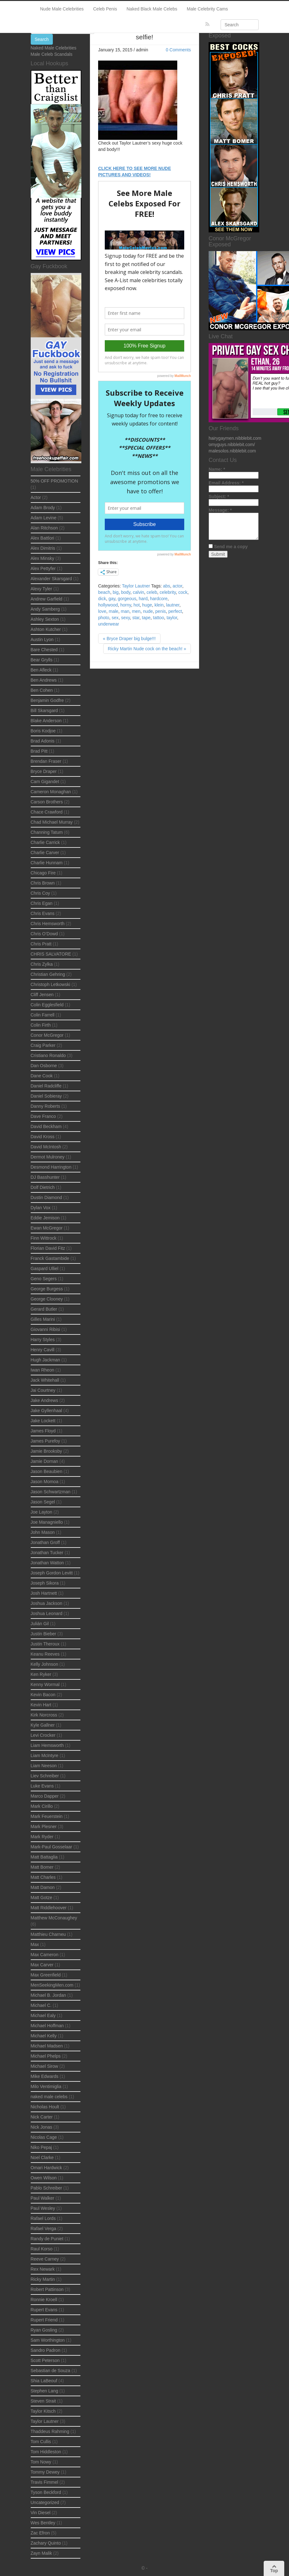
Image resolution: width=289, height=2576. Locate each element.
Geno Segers (44, 1278)
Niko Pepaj (41, 2147)
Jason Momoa (45, 1481)
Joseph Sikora (45, 1583)
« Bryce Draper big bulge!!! (129, 638)
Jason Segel (43, 1501)
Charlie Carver (45, 852)
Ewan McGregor (47, 1227)
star (136, 617)
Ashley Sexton (45, 619)
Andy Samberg (45, 609)
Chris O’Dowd (44, 933)
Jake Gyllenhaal (46, 1410)
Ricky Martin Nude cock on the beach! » (147, 648)
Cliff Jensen (42, 994)
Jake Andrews (44, 1400)
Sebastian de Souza (50, 2370)
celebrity (168, 592)
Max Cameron (45, 1954)
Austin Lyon (42, 639)
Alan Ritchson (44, 527)
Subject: (219, 496)
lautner (172, 604)
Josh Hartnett (44, 1593)
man (125, 611)
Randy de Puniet (47, 2238)
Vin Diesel (41, 2512)
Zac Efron (40, 2532)
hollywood (108, 604)
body (125, 592)
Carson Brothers (47, 801)
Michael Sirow (44, 2066)
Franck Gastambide (50, 1258)
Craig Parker (43, 1045)
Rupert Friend (44, 2319)
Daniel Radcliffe (46, 1085)
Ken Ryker (41, 1674)
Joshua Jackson (46, 1603)
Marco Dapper (45, 1796)
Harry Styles (43, 1339)
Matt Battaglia (44, 1856)
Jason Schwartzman (51, 1491)
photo (103, 617)
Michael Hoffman (47, 2025)
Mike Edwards (45, 2076)
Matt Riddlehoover (49, 1907)
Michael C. (41, 2005)
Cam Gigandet (45, 781)
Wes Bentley (43, 2522)
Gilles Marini (43, 1319)
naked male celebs (49, 2096)
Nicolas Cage (44, 2137)
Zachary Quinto (46, 2543)
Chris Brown (43, 883)
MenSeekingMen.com (52, 1985)
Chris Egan (42, 903)
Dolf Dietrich (43, 1187)
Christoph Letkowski (50, 984)
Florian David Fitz (48, 1248)
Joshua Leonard (46, 1613)
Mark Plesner (44, 1826)
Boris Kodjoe (43, 730)
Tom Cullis (41, 2441)
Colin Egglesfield (47, 1004)
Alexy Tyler (41, 588)
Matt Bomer (42, 1867)
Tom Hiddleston (46, 2451)
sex (115, 617)
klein (159, 604)
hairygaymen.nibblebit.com (235, 438)
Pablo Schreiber (46, 2187)
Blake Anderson (46, 720)
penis (160, 611)
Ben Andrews (44, 680)
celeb (152, 592)
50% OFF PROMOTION (54, 480)
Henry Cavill (42, 1349)
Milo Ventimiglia (46, 2086)
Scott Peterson (45, 2360)
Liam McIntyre (45, 1755)
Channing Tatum (47, 832)
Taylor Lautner (136, 585)
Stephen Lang (44, 2390)
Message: (220, 510)
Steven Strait (43, 2401)
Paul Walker (42, 2198)
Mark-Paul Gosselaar (51, 1846)
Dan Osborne (44, 1065)
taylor (171, 617)
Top (274, 2568)
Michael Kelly (44, 2035)
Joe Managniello (47, 1522)
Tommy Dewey (45, 2472)
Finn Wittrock (44, 1238)
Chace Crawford (47, 811)
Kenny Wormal (45, 1684)
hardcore (158, 598)
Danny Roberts (45, 1106)
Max (35, 1944)
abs (166, 585)
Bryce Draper (44, 771)
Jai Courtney (43, 1390)
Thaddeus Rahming (50, 2431)
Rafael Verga (43, 2228)
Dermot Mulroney (48, 1156)
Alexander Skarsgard (51, 578)
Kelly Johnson (44, 1664)
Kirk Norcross (44, 1714)
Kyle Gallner (43, 1725)
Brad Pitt (39, 751)
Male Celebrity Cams (207, 8)
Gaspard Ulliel (45, 1268)
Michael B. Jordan (48, 1995)
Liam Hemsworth (47, 1745)
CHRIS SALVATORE (51, 954)
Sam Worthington (48, 2340)
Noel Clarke (42, 2157)
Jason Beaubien (46, 1471)
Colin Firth (41, 1025)
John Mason (43, 1532)
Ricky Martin (43, 2279)
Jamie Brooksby (46, 1451)
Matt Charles (43, 1877)
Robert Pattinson (47, 2289)
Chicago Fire (43, 872)
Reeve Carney (45, 2258)
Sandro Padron (45, 2350)
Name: (217, 469)
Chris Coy (40, 893)
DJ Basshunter (45, 1177)
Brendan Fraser (46, 761)
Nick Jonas (41, 2127)
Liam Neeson (44, 1765)
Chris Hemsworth (48, 923)
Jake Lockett (43, 1420)
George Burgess (47, 1288)
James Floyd (43, 1430)
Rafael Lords (43, 2218)
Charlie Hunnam (47, 862)
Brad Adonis (43, 740)
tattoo (158, 617)
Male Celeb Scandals (51, 54)
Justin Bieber (43, 1633)
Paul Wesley (43, 2208)
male (113, 611)
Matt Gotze (41, 1897)
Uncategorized (45, 2502)
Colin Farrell (42, 1014)
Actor (36, 497)
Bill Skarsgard (44, 710)
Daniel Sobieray (46, 1096)
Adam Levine (44, 517)
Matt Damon (43, 1887)
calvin (138, 592)
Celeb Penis (105, 8)
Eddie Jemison (45, 1217)
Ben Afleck (41, 669)
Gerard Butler (44, 1309)
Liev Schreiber (45, 1775)
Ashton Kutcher (46, 629)
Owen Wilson (44, 2177)
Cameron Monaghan (51, 791)
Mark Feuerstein (47, 1816)
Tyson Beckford (46, 2492)
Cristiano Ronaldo (48, 1055)
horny (125, 604)
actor (177, 585)
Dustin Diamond (46, 1197)
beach (104, 592)
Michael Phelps (46, 2056)
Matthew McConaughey (54, 1917)
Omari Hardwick (46, 2167)
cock (182, 592)
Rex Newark (43, 2269)
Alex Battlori (42, 538)
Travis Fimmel (44, 2482)
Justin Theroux (45, 1643)
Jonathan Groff (45, 1542)
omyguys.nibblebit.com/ (232, 444)
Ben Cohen (42, 690)
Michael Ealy (43, 2015)
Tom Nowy (41, 2461)
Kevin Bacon (43, 1694)
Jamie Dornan (44, 1461)
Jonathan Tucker (47, 1552)
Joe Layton (42, 1512)
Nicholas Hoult (45, 2106)
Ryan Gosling (44, 2330)
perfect (175, 611)
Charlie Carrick (45, 842)
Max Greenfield (46, 1974)
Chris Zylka (42, 964)
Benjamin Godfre (47, 700)
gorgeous (127, 598)
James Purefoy (45, 1441)
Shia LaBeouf (44, 2380)
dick (102, 598)
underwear (108, 623)
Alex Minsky (42, 558)
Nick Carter (42, 2116)
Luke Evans (42, 1785)
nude (148, 611)
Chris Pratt (41, 943)
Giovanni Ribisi (45, 1329)
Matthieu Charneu (48, 1934)
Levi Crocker (43, 1735)
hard (143, 598)
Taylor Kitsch (43, 2411)
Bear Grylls (42, 659)
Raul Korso (42, 2248)
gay (112, 598)
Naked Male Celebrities (54, 47)
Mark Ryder (42, 1836)
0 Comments (178, 49)
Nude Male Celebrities (62, 8)
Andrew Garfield (46, 598)
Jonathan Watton (47, 1562)
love (102, 611)
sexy (125, 617)
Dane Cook (42, 1075)
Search (42, 39)
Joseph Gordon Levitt (52, 1572)
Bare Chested (44, 649)
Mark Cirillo (42, 1806)
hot (137, 604)
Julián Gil (40, 1623)
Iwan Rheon (42, 1369)
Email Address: (226, 482)
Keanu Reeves (45, 1654)
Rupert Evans (44, 2309)
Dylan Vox (41, 1207)
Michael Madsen (47, 2045)
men (136, 611)
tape (146, 617)
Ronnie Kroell (44, 2299)
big (116, 592)
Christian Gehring (48, 974)
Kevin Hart (41, 1704)
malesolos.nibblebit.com (232, 450)
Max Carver (42, 1964)
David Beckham (46, 1126)
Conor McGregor (47, 1035)
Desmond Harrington (51, 1167)
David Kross (42, 1136)
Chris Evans (42, 913)
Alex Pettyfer (43, 568)
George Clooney (47, 1298)
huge (147, 604)
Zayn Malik (41, 2553)
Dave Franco (43, 1116)
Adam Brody (43, 507)
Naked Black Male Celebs (152, 8)
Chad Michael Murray (52, 822)
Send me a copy (231, 546)
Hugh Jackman (45, 1359)
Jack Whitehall (45, 1380)
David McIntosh (46, 1146)
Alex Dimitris (43, 548)
